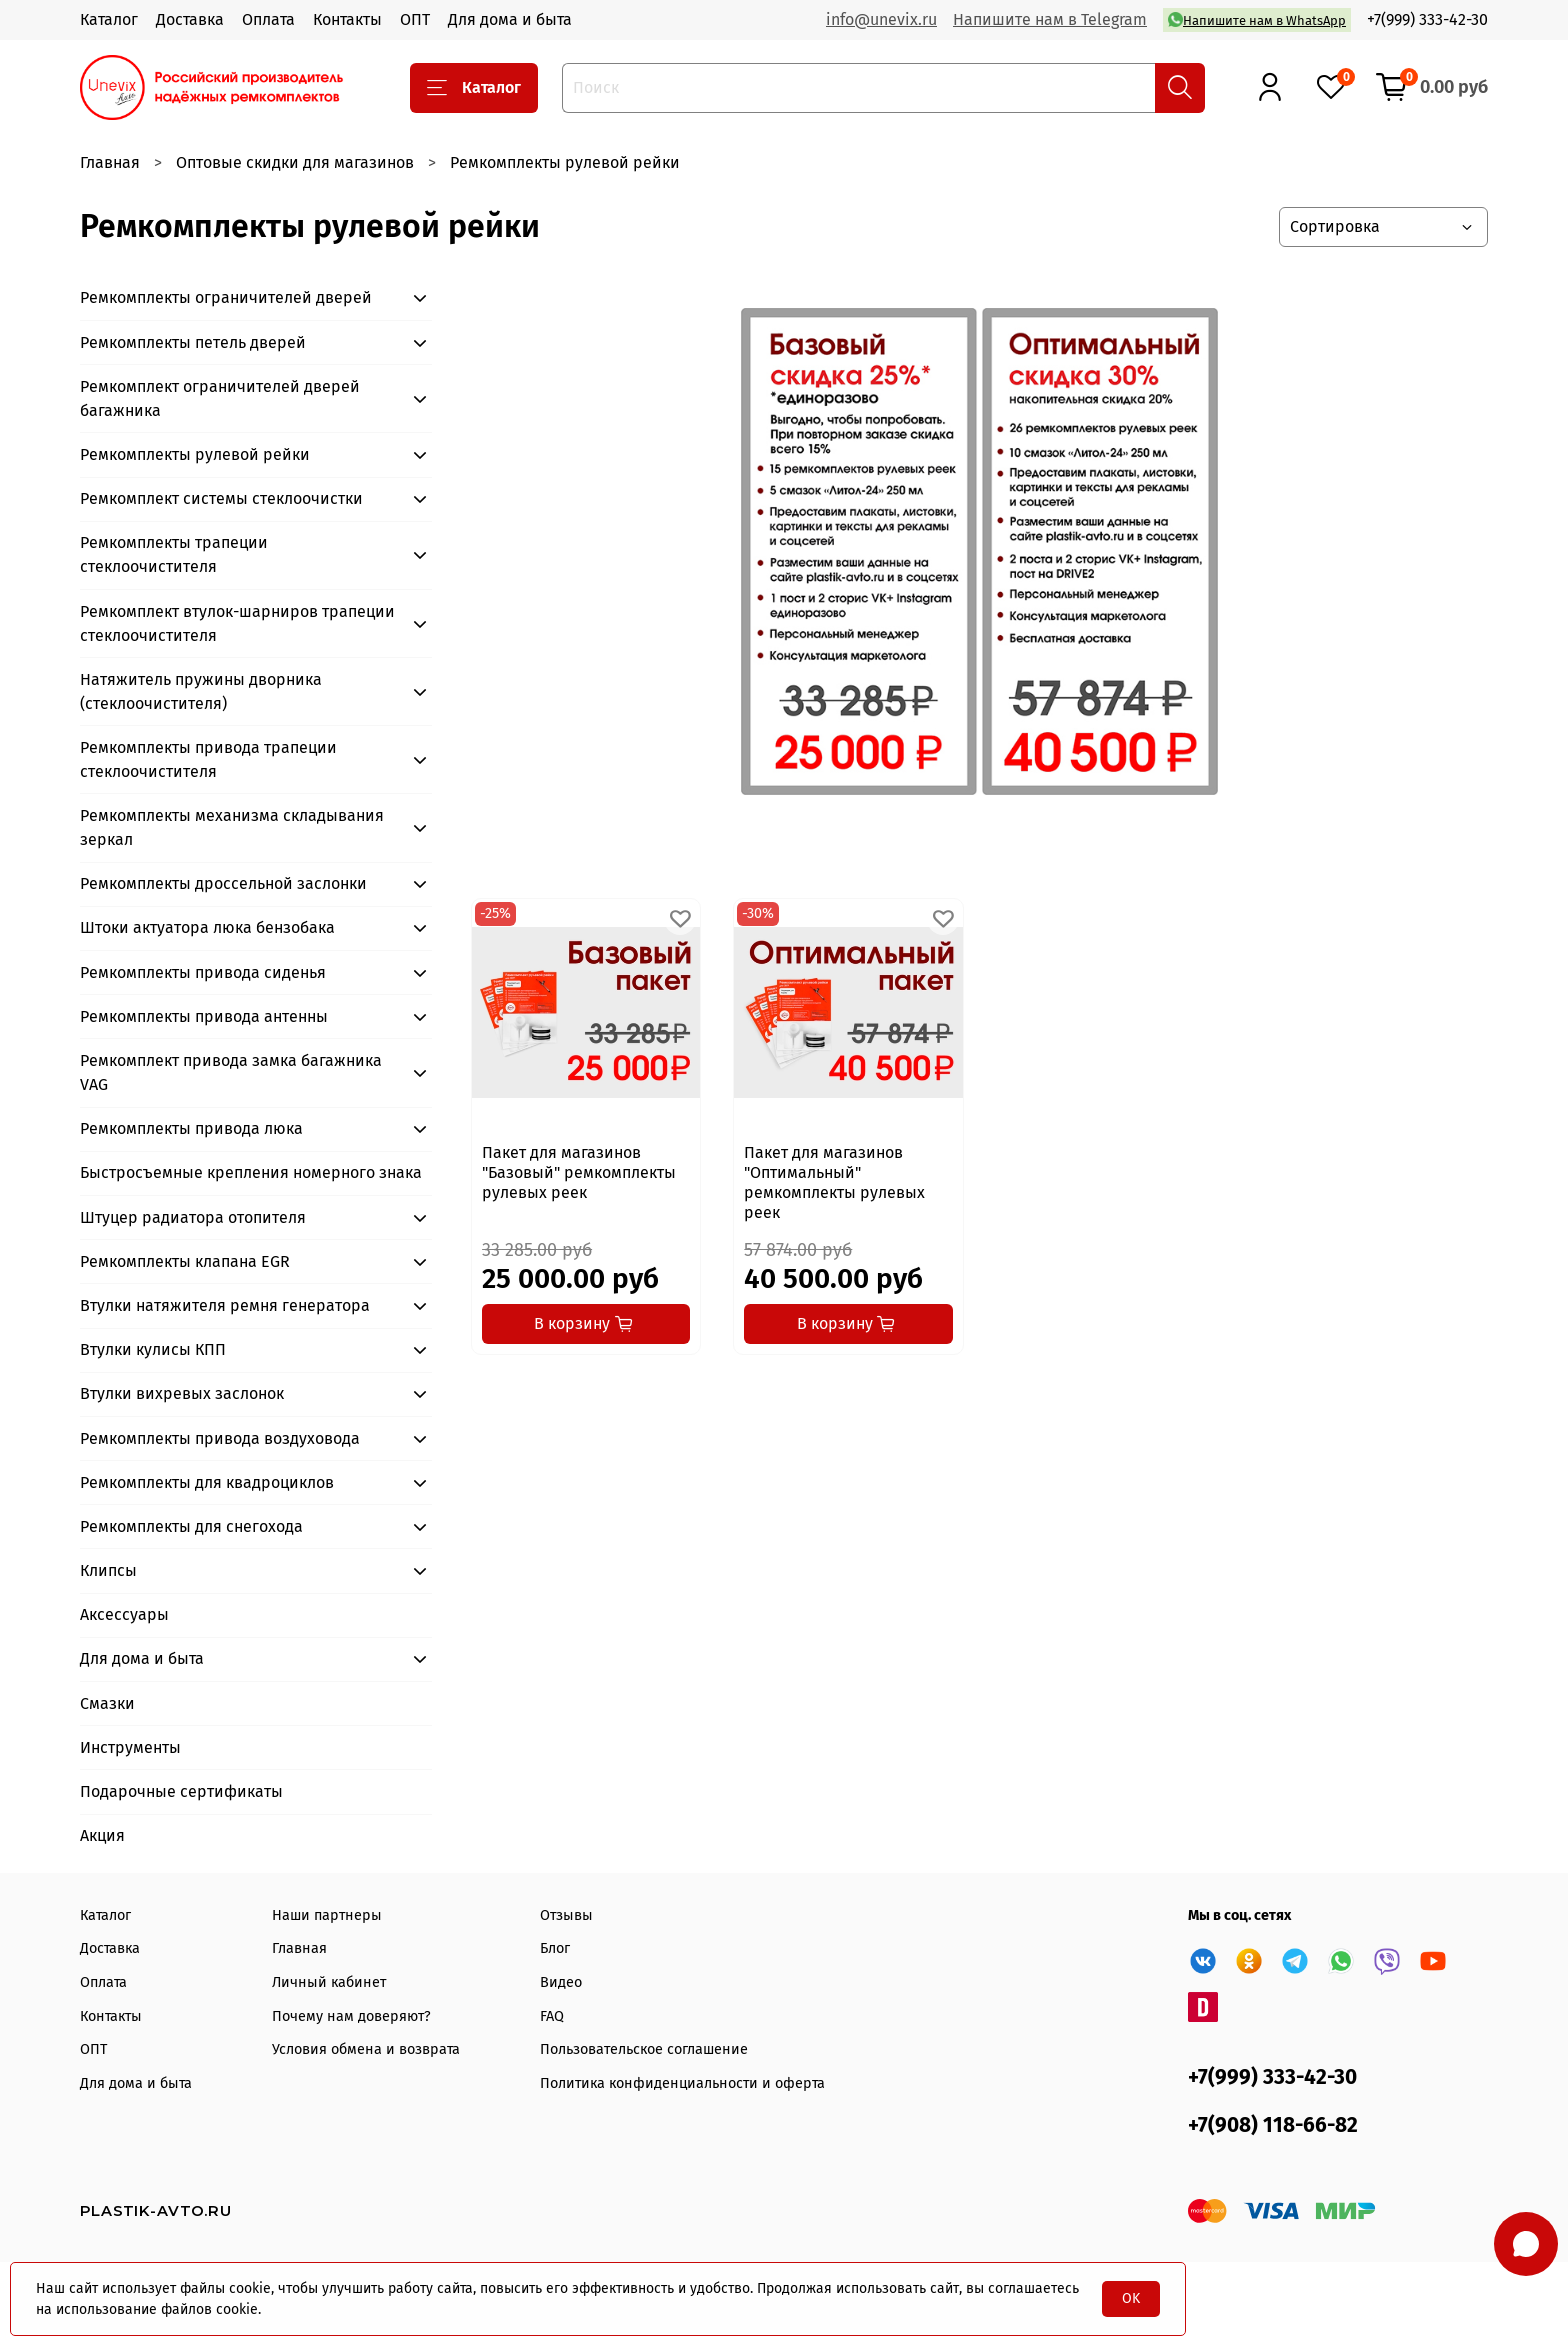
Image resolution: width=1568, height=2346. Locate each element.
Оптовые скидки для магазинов (295, 162)
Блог (555, 1948)
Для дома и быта (510, 19)
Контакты (347, 19)
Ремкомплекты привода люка (191, 1128)
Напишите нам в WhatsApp (1257, 19)
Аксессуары (124, 1614)
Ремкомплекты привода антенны (204, 1016)
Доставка (190, 19)
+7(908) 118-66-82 (1273, 2125)
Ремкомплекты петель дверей (193, 342)
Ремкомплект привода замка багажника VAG (231, 1072)
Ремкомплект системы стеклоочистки (221, 498)
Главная (110, 162)
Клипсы (108, 1570)
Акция (102, 1835)
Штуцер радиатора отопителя (193, 1217)
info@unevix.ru (881, 19)
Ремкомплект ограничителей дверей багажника (220, 398)
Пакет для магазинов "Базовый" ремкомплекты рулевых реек (579, 1172)
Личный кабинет (329, 1982)
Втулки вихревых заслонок (182, 1393)
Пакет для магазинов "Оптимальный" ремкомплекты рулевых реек (834, 1182)
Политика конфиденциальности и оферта (682, 2083)
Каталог (109, 19)
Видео (561, 1982)
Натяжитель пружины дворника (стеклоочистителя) (201, 691)
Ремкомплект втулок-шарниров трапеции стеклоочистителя (237, 623)
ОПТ (415, 19)
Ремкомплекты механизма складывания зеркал (232, 827)
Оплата (268, 19)
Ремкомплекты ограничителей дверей (226, 297)
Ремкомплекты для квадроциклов (207, 1482)
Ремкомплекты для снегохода (191, 1526)
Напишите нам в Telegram (1050, 19)
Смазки (107, 1703)
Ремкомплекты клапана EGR (185, 1261)
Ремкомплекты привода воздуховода (220, 1438)
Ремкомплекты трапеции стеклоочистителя (174, 554)
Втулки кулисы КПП (153, 1349)
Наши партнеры (327, 1915)
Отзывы (566, 1915)
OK (1131, 2298)
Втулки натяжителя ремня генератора (225, 1305)
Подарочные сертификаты (181, 1791)
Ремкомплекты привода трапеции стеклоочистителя (208, 759)
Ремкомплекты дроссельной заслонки (223, 883)
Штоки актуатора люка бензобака (207, 927)
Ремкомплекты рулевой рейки (195, 454)
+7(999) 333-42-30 (1427, 19)
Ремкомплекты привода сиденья (203, 972)
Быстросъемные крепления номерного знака (251, 1172)
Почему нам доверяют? (351, 2016)
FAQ (552, 2016)
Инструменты (130, 1747)
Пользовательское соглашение (644, 2049)
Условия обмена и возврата (366, 2049)
